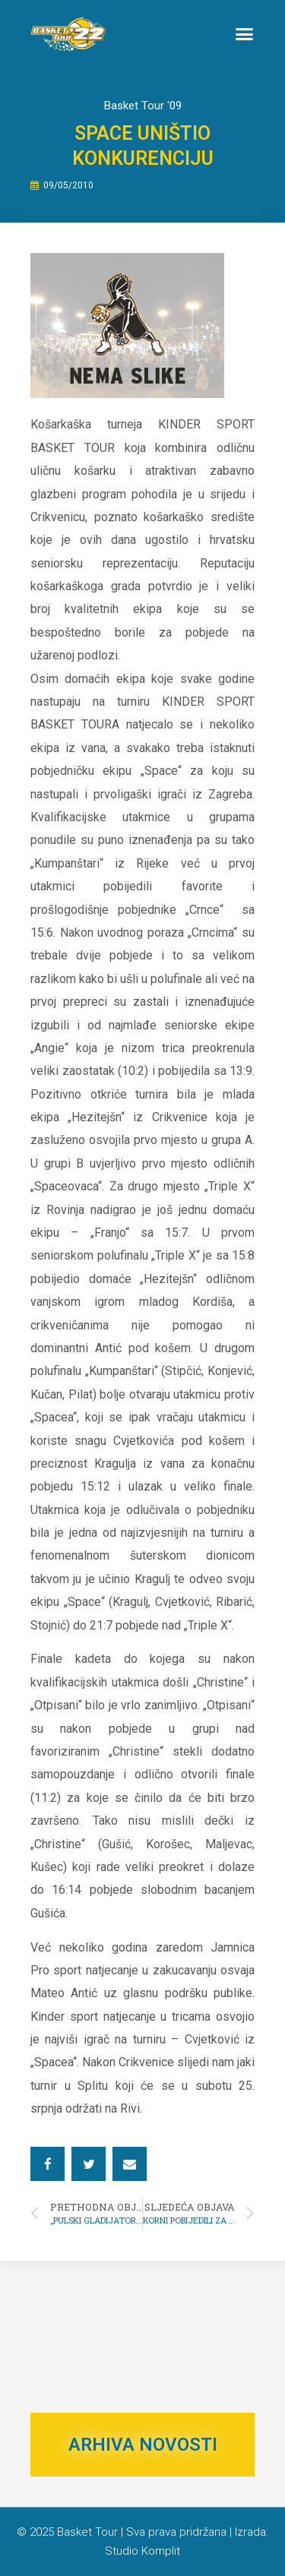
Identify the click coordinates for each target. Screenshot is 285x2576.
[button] (244, 34)
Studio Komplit (142, 2551)
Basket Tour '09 (143, 105)
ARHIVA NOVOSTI (142, 2444)
